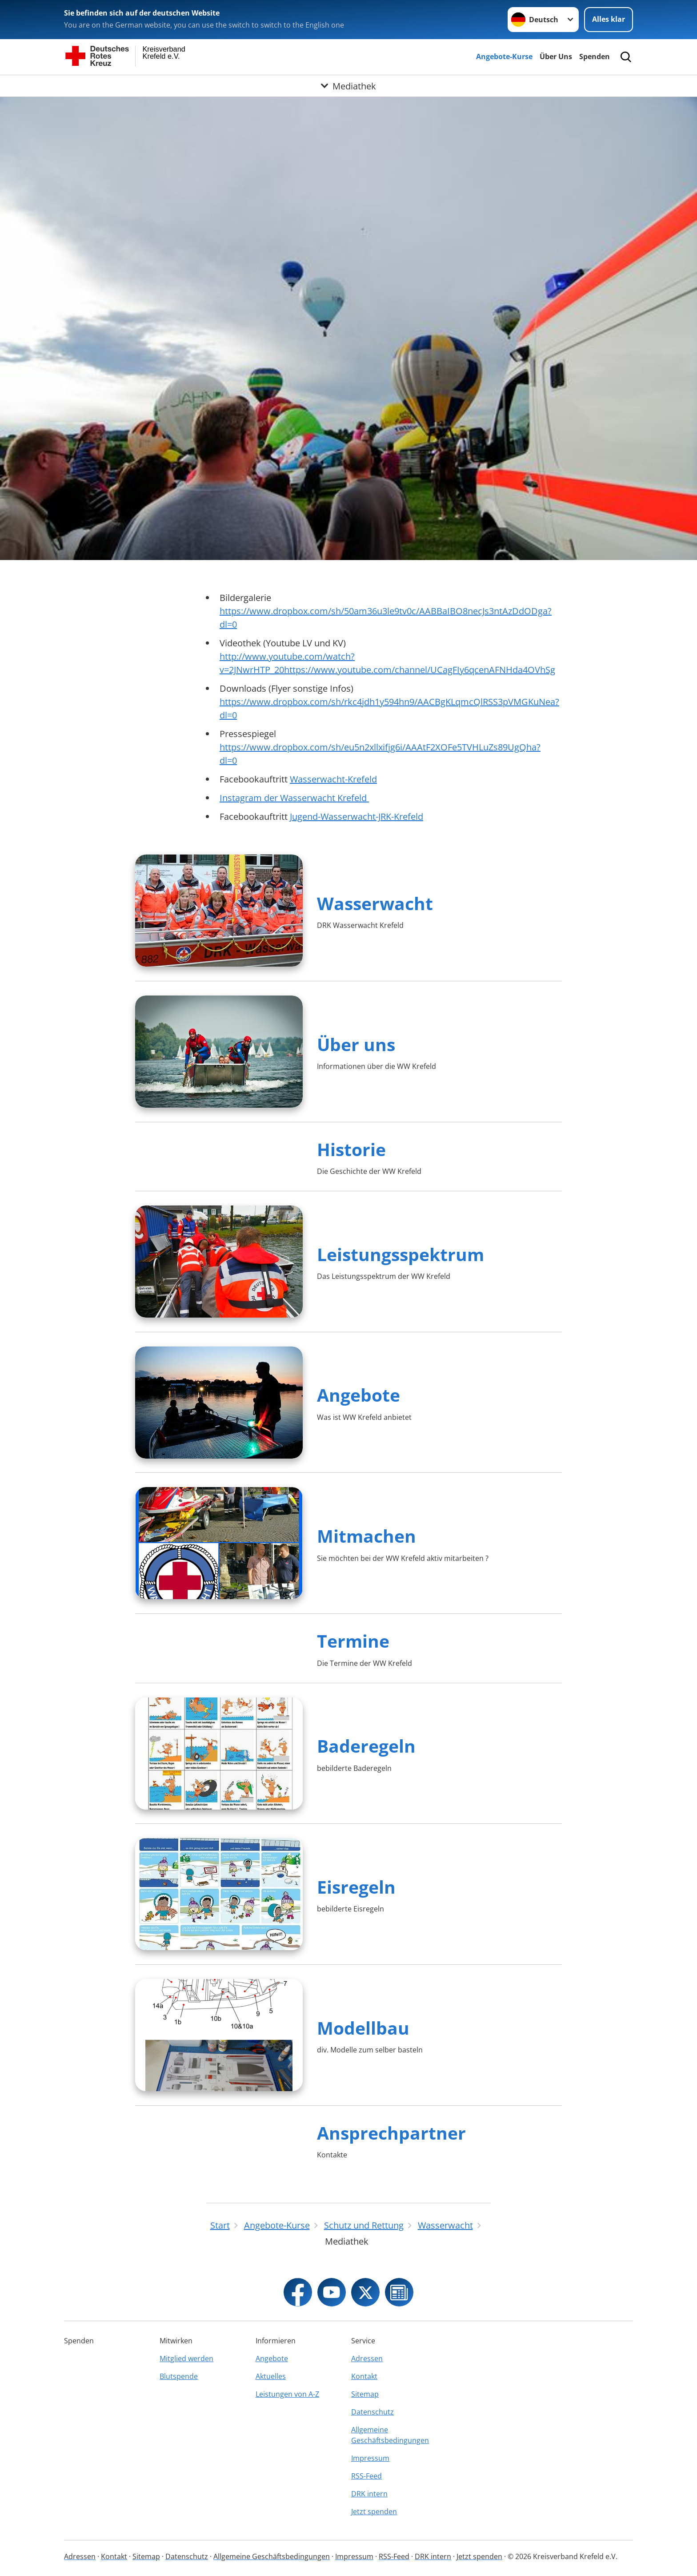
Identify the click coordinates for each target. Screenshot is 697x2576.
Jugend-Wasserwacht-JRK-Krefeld (356, 816)
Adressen (367, 2358)
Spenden (594, 56)
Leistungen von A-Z (287, 2394)
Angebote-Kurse (504, 56)
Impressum (370, 2458)
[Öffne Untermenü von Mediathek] (348, 86)
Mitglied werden (186, 2358)
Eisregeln (356, 1887)
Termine (353, 1641)
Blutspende (179, 2376)
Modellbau (363, 2028)
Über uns (356, 1044)
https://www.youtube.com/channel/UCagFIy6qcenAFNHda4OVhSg (419, 670)
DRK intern (369, 2494)
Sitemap (365, 2394)
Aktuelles (271, 2376)
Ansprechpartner (391, 2133)
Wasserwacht (375, 903)
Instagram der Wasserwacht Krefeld (294, 798)
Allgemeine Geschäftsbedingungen (390, 2435)
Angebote (358, 1395)
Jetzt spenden (374, 2511)
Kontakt (364, 2376)
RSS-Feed (366, 2476)
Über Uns (556, 56)
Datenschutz (372, 2412)
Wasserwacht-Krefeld (333, 779)
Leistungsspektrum (400, 1254)
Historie (351, 1149)
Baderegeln (366, 1746)
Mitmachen (366, 1536)
